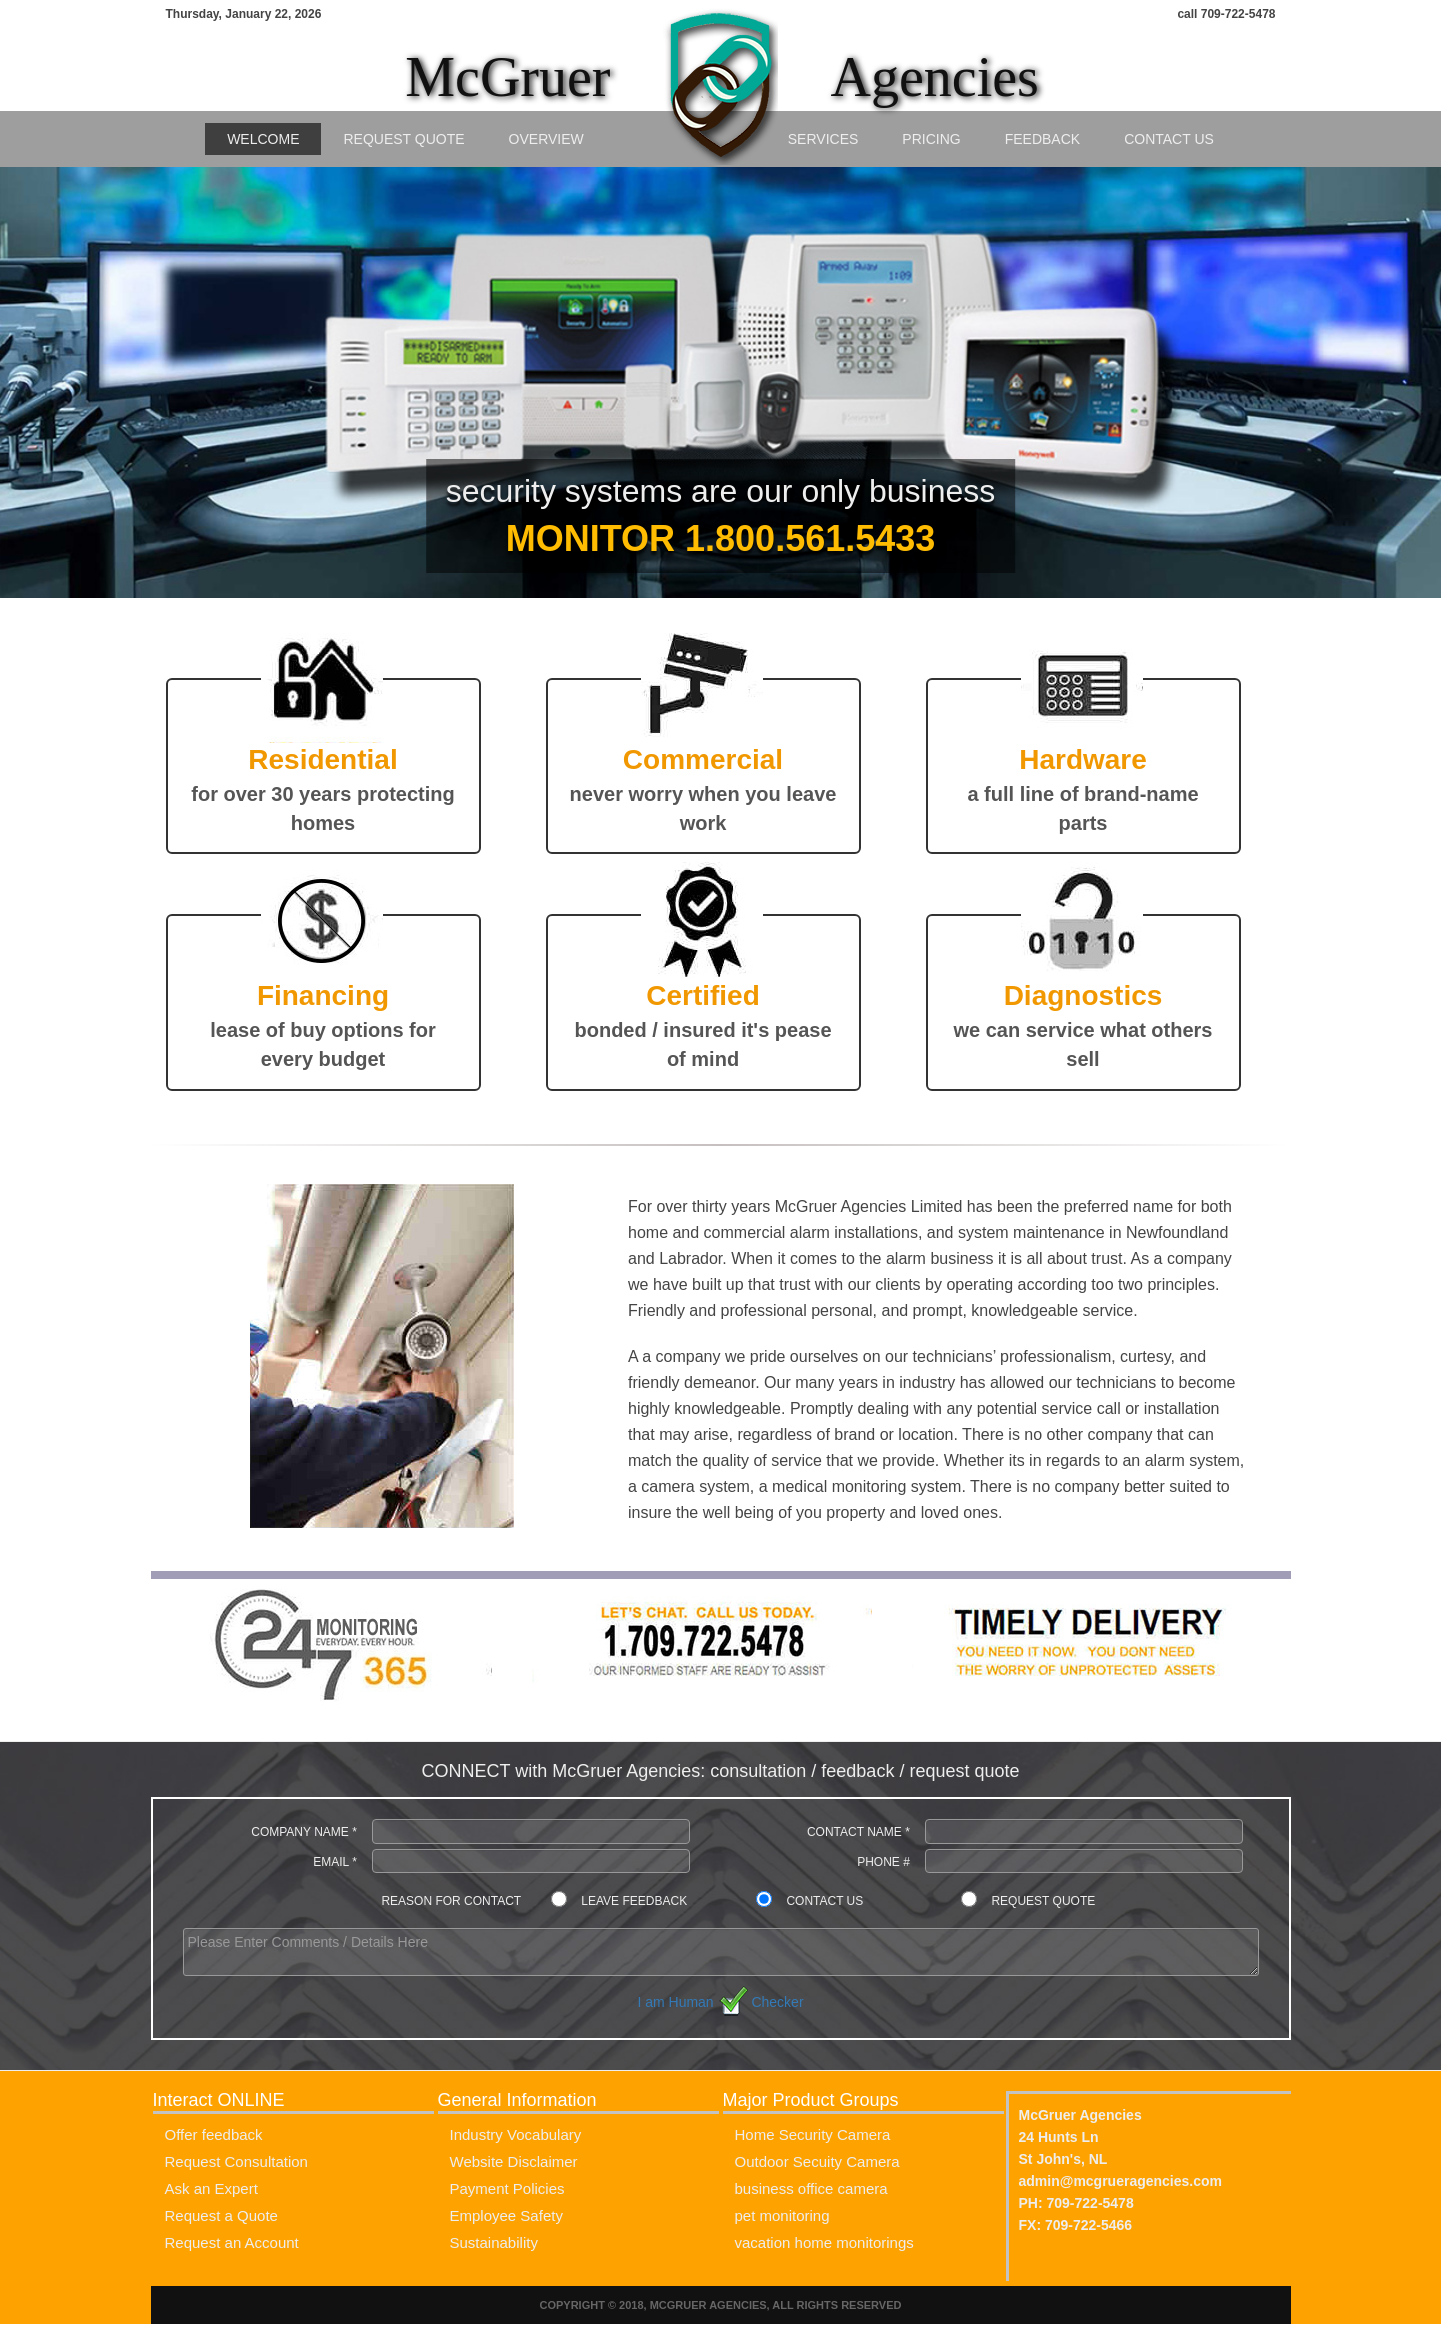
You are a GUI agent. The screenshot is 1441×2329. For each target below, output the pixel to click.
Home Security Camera (813, 2134)
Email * (335, 1862)
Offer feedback (214, 2134)
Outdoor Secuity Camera (817, 2161)
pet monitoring (782, 2215)
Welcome (263, 139)
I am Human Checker (720, 2002)
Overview (546, 139)
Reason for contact (451, 1901)
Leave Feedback (634, 1901)
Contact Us (1169, 139)
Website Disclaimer (514, 2161)
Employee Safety (506, 2215)
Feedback (1042, 139)
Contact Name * (858, 1832)
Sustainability (494, 2242)
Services (823, 139)
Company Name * (304, 1832)
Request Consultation (236, 2161)
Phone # (883, 1862)
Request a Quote (221, 2215)
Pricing (931, 139)
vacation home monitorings (824, 2242)
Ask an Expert (211, 2188)
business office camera (811, 2188)
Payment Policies (507, 2188)
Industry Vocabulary (516, 2134)
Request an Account (232, 2242)
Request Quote (403, 139)
